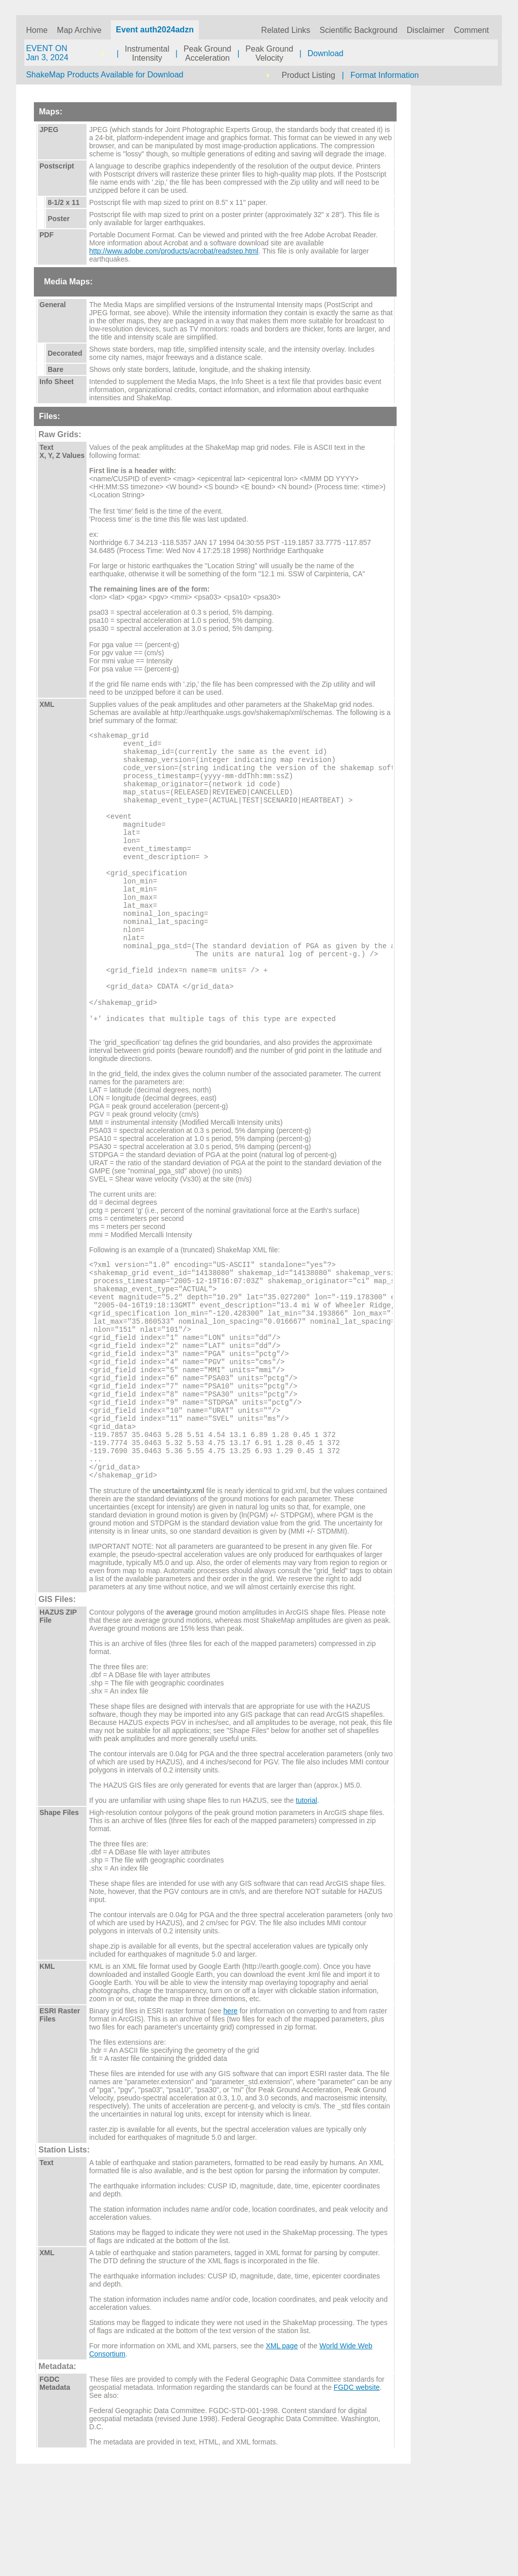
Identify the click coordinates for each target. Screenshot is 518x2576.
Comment (471, 30)
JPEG (48, 129)
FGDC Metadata (54, 2480)
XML (47, 704)
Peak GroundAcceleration (207, 53)
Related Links (285, 30)
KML (47, 2063)
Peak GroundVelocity (269, 53)
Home (37, 30)
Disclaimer (426, 30)
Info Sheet (56, 381)
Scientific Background (359, 30)
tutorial (306, 1897)
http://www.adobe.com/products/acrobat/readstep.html (173, 251)
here (231, 2108)
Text (46, 2260)
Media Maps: (68, 281)
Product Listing (308, 75)
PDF (46, 235)
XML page (281, 2443)
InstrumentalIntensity (147, 53)
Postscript (56, 166)
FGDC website (357, 2484)
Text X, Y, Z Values (61, 451)
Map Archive (79, 30)
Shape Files (59, 1910)
